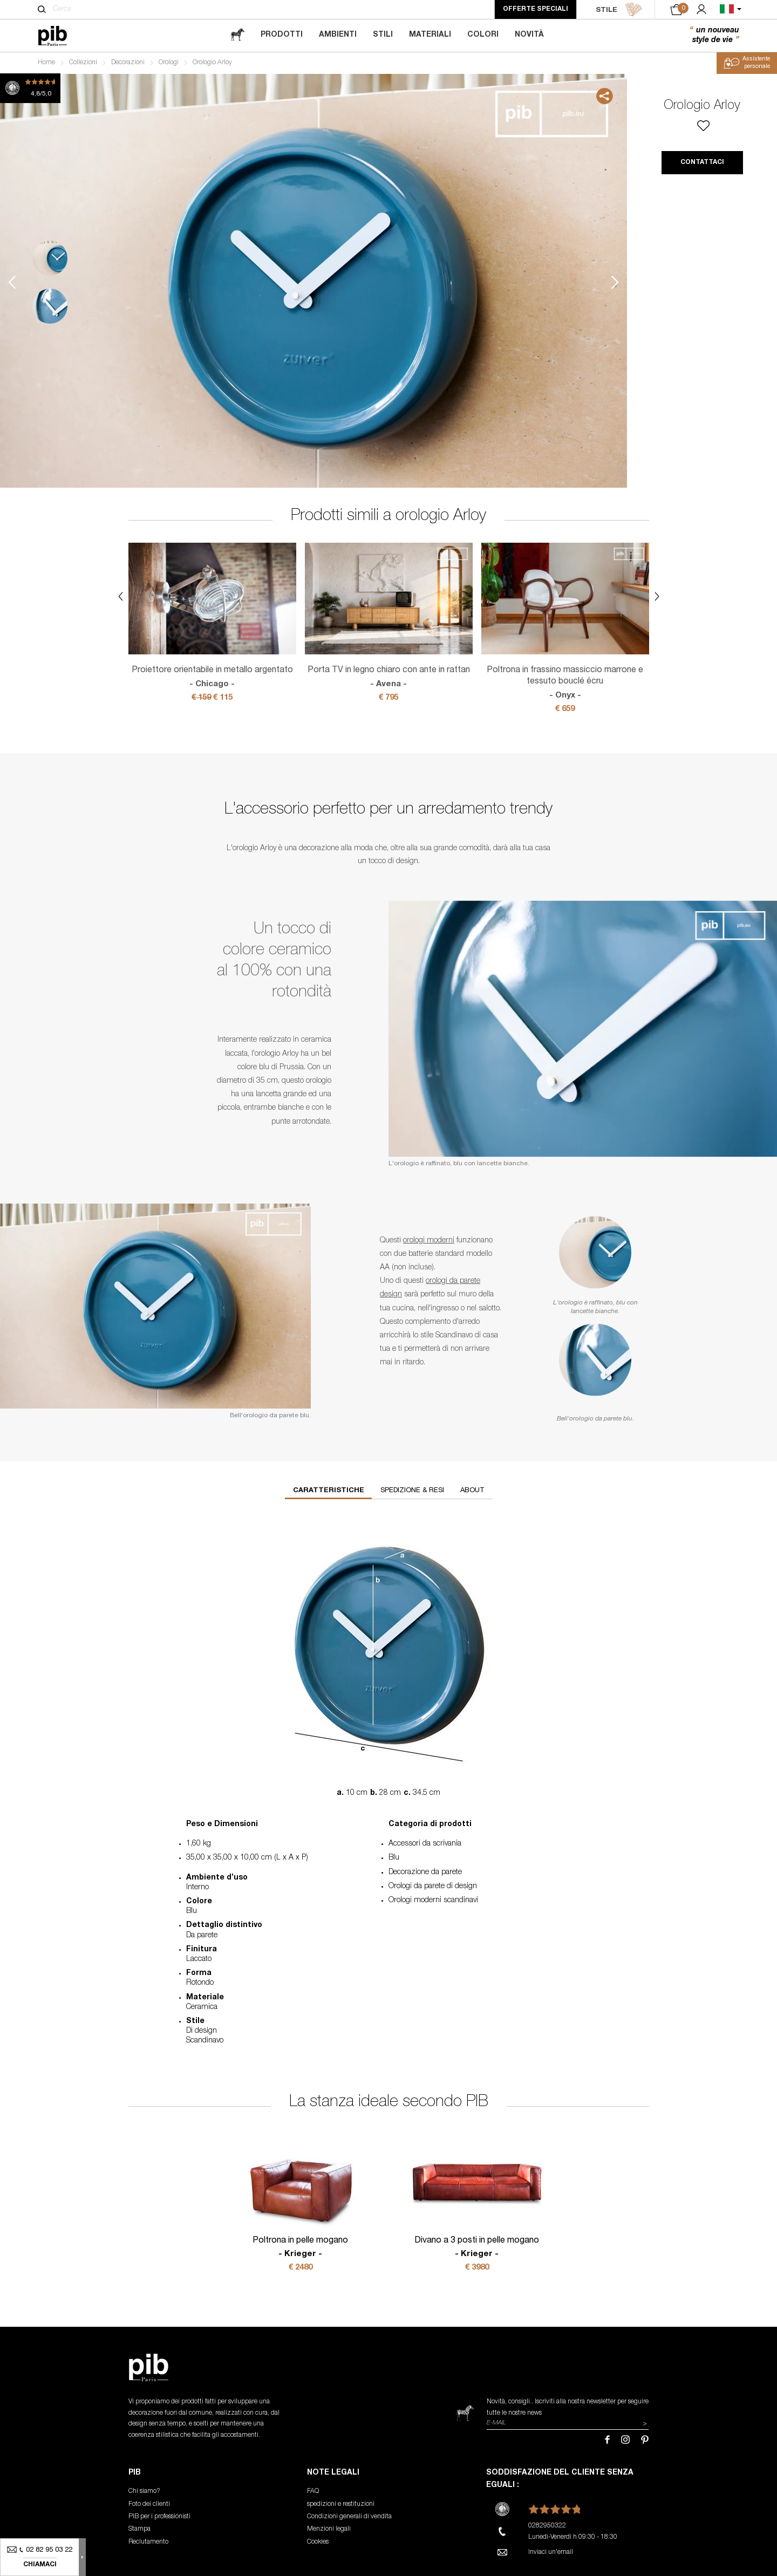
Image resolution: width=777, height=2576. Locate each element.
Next (615, 282)
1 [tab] (49, 258)
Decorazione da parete (425, 1872)
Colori (483, 35)
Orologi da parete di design (432, 1886)
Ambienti (338, 35)
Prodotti (282, 35)
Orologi (169, 62)
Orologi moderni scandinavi (433, 1900)
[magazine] (237, 35)
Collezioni (83, 62)
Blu (393, 1858)
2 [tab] (49, 306)
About (472, 1490)
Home (46, 62)
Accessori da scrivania (424, 1844)
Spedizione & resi (412, 1490)
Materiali (430, 35)
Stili (383, 35)
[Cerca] (42, 9)
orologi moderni (428, 1241)
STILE (619, 10)
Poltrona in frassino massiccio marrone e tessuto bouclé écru (565, 683)
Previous (12, 282)
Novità (529, 35)
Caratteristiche (328, 1490)
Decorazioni (128, 62)
